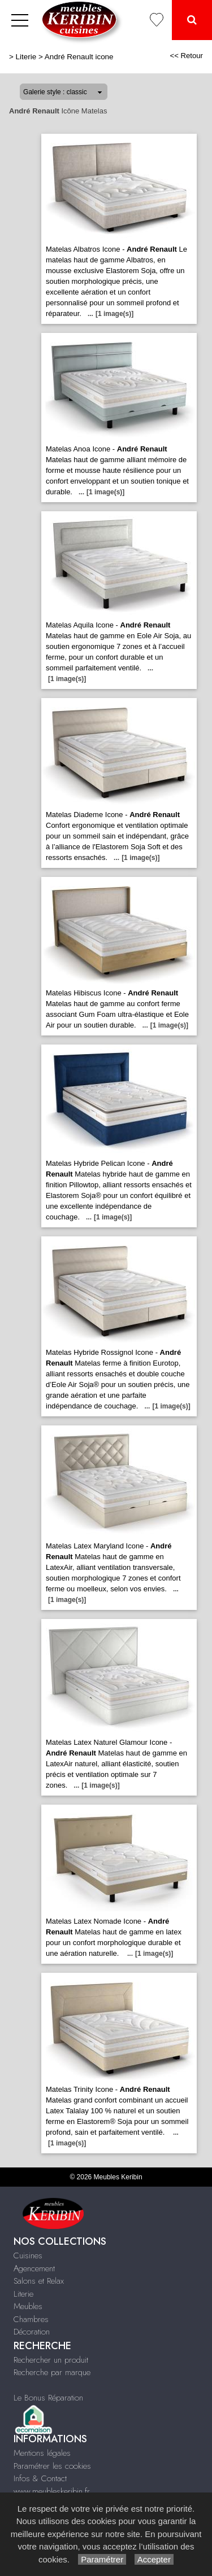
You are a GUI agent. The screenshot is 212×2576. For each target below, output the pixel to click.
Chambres (31, 2319)
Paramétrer (102, 2559)
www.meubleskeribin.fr (52, 2491)
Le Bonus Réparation (48, 2397)
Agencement (34, 2268)
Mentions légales (42, 2453)
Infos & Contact (40, 2478)
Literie (26, 56)
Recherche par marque (52, 2372)
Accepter (154, 2559)
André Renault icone (79, 56)
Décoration (32, 2331)
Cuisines (28, 2255)
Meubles (28, 2306)
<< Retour (186, 55)
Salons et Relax (39, 2281)
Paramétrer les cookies (52, 2466)
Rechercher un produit (51, 2360)
